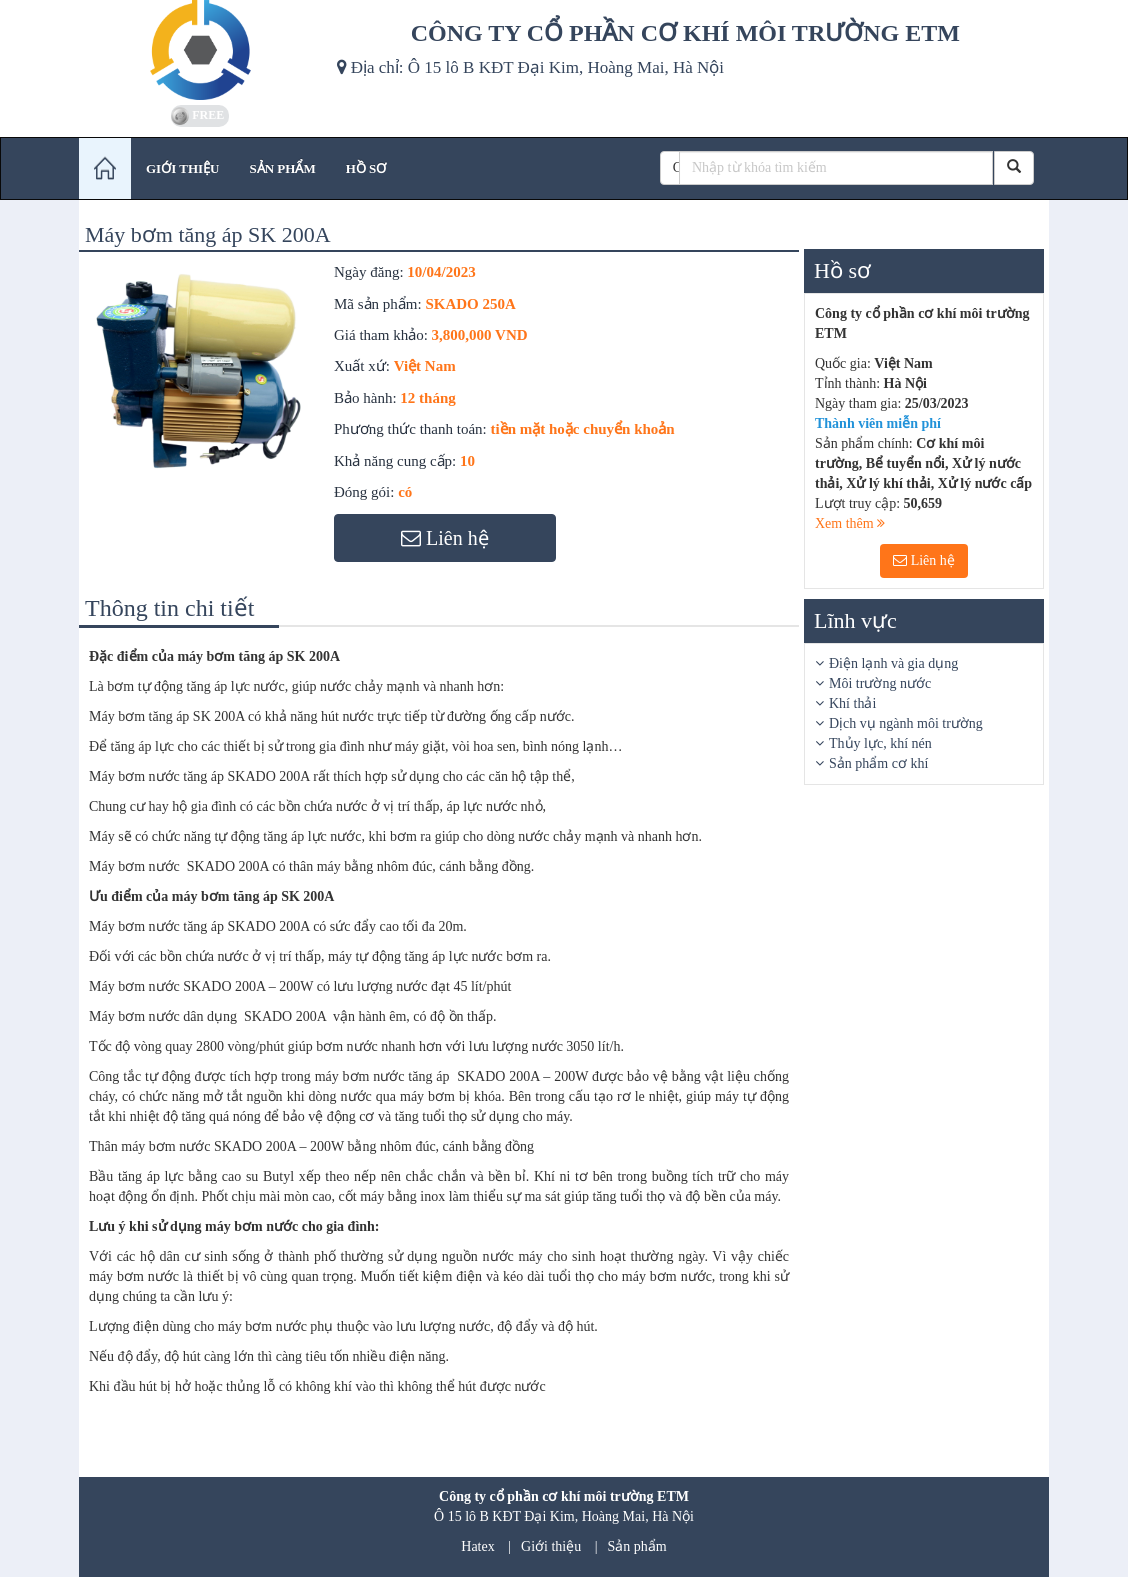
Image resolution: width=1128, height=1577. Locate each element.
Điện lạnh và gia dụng (893, 663)
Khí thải (852, 703)
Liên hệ (924, 560)
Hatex (477, 1546)
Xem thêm (850, 523)
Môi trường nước (880, 683)
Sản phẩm (637, 1546)
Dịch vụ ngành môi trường (906, 723)
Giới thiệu (551, 1546)
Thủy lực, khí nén (880, 743)
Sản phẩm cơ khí (878, 763)
